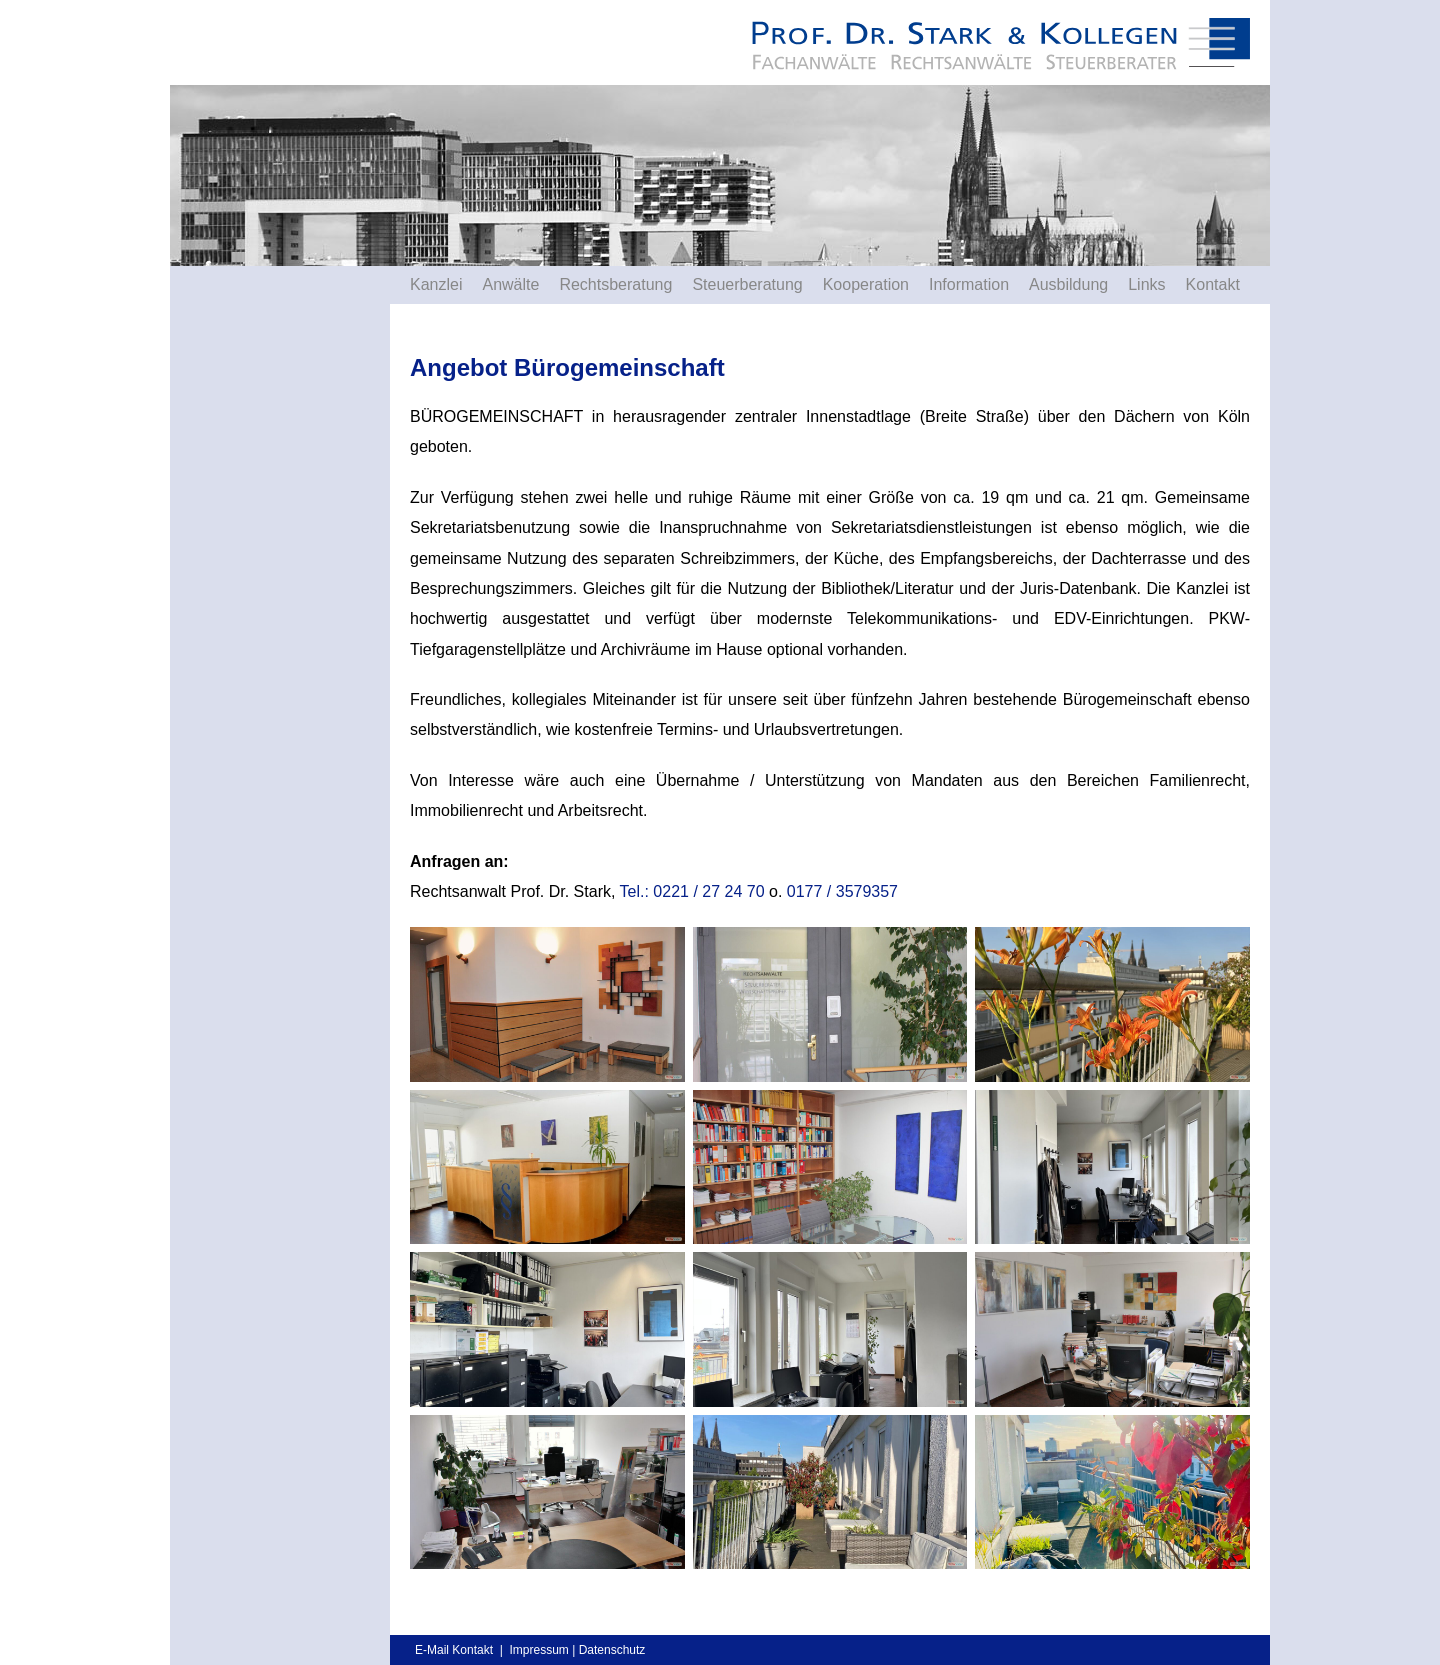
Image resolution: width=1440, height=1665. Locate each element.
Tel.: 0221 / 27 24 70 (692, 891)
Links (1146, 284)
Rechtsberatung (615, 284)
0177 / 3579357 (842, 891)
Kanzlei (436, 284)
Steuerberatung (747, 284)
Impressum (538, 1650)
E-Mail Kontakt (454, 1650)
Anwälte (510, 284)
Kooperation (866, 284)
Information (969, 284)
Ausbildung (1068, 284)
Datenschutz (612, 1650)
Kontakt (1213, 284)
